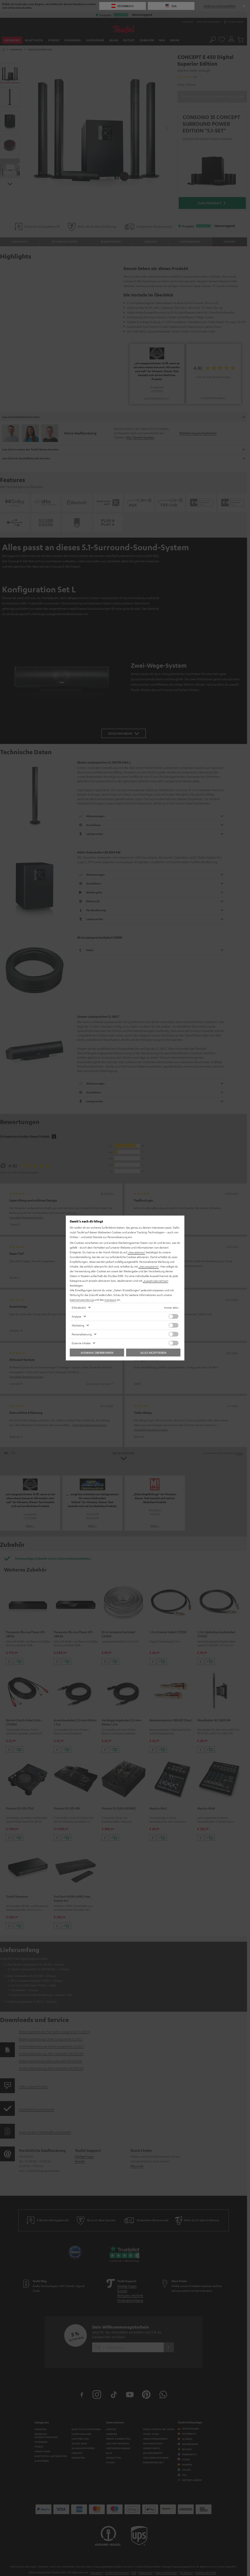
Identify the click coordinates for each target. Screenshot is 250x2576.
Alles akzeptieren (153, 1352)
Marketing (78, 1325)
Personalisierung (82, 1334)
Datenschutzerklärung (83, 1299)
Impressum (114, 1299)
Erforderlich (79, 1307)
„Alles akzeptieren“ (150, 1266)
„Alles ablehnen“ (138, 1252)
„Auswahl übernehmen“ (157, 1280)
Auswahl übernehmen (97, 1352)
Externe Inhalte (81, 1343)
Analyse (76, 1316)
